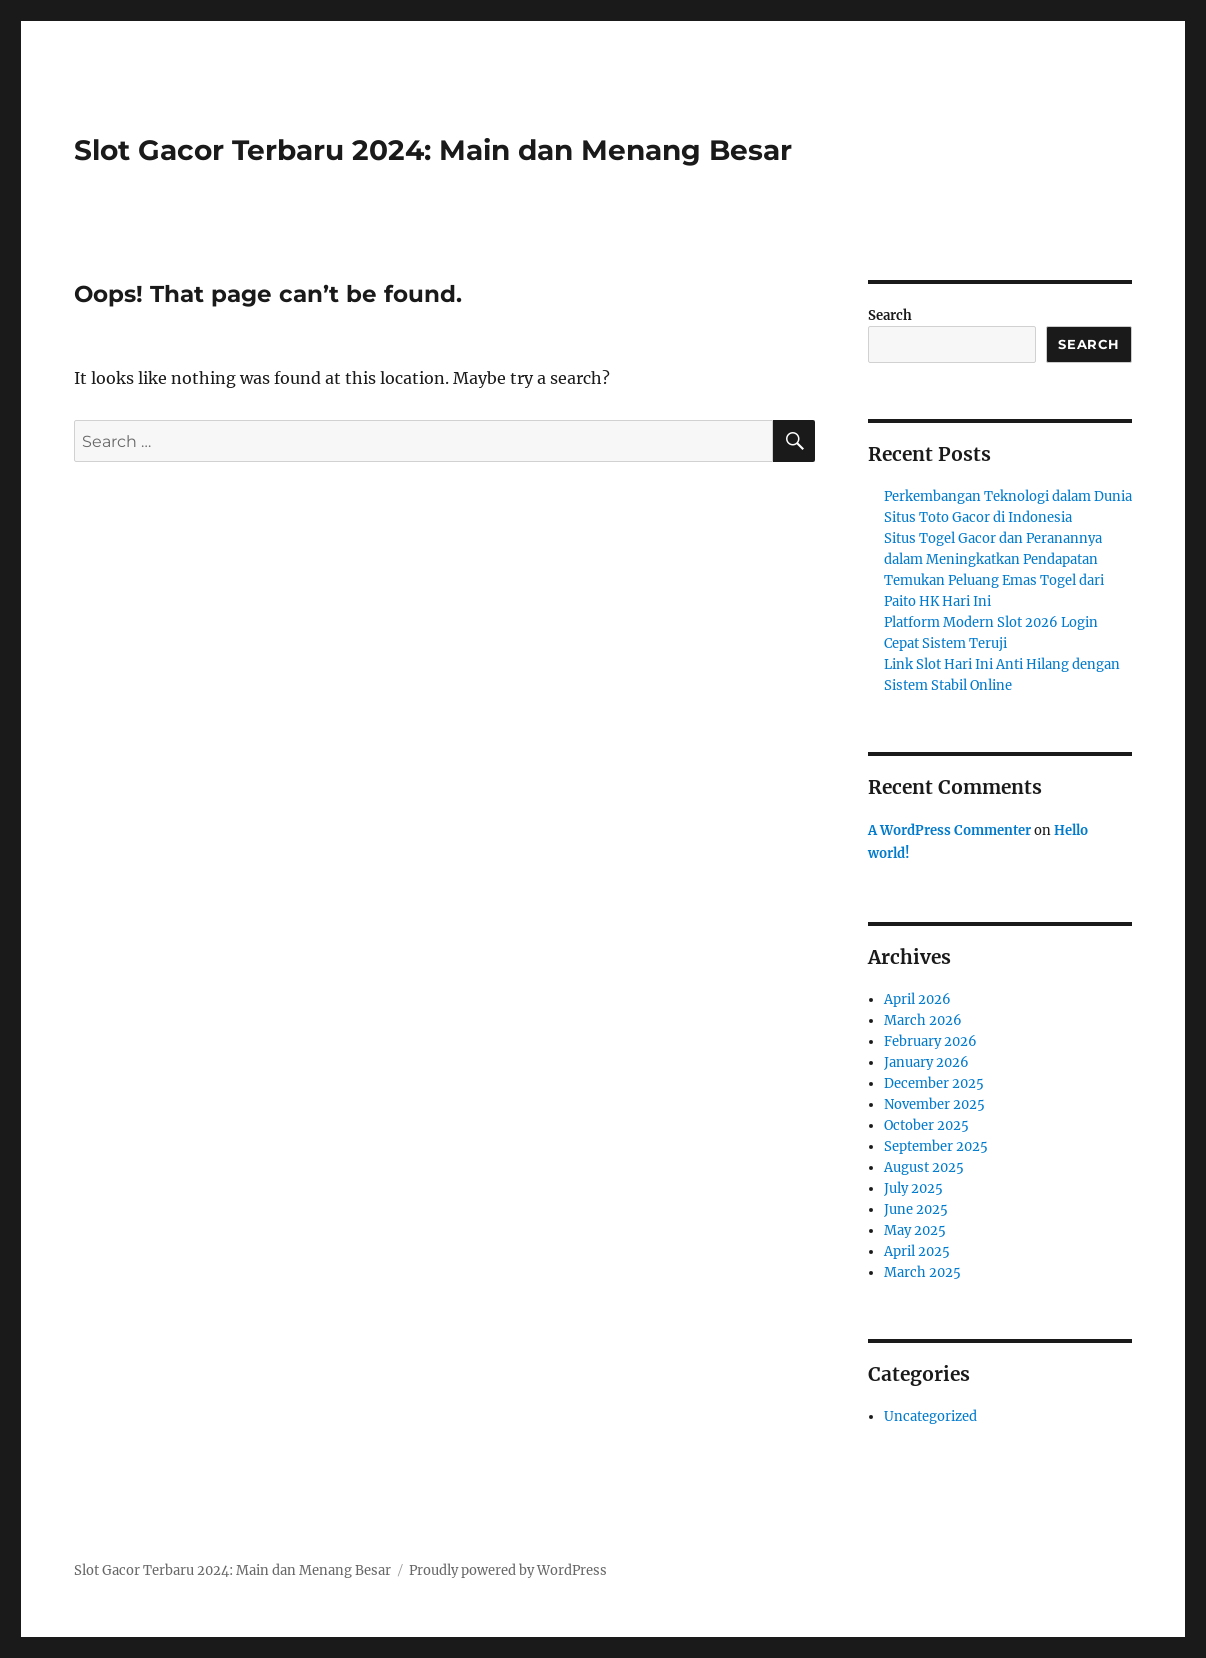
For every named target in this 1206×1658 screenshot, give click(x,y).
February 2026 (930, 1041)
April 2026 (917, 999)
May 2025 (915, 1230)
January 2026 (926, 1062)
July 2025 (913, 1188)
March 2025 (922, 1272)
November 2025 (934, 1104)
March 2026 (923, 1020)
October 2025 (926, 1125)
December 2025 (934, 1083)
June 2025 (916, 1209)
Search (890, 315)
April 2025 (917, 1251)
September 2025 (936, 1146)
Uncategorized (930, 1416)
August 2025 (924, 1167)
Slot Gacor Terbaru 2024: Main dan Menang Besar (433, 150)
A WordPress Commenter (949, 830)
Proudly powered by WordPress (508, 1570)
